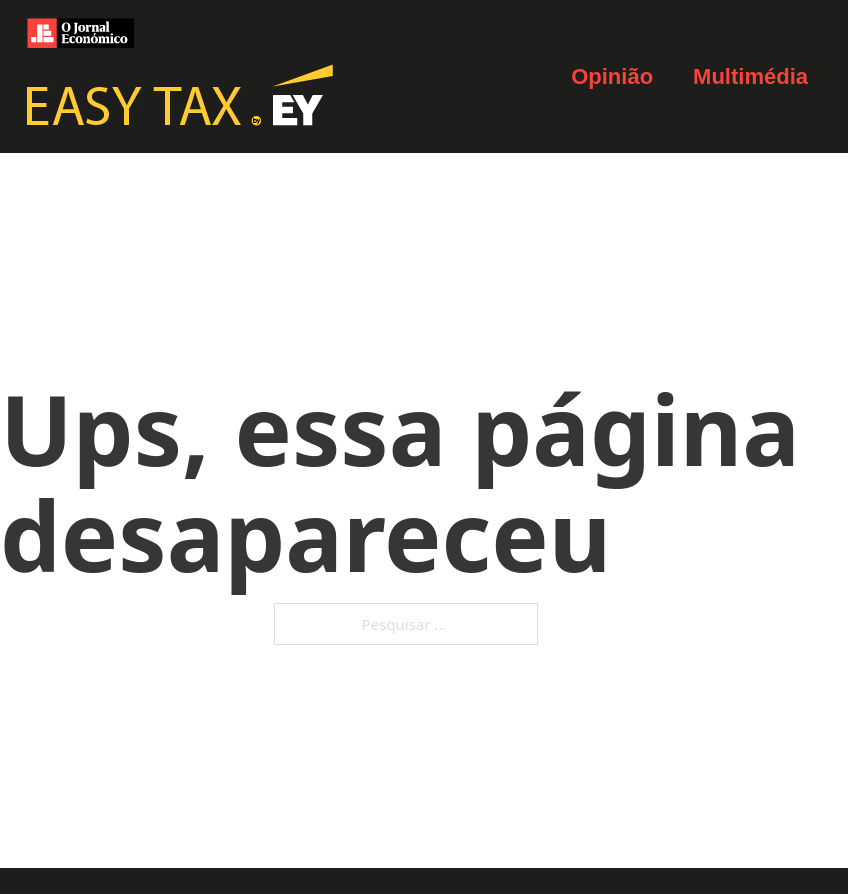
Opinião (612, 76)
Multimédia (750, 76)
